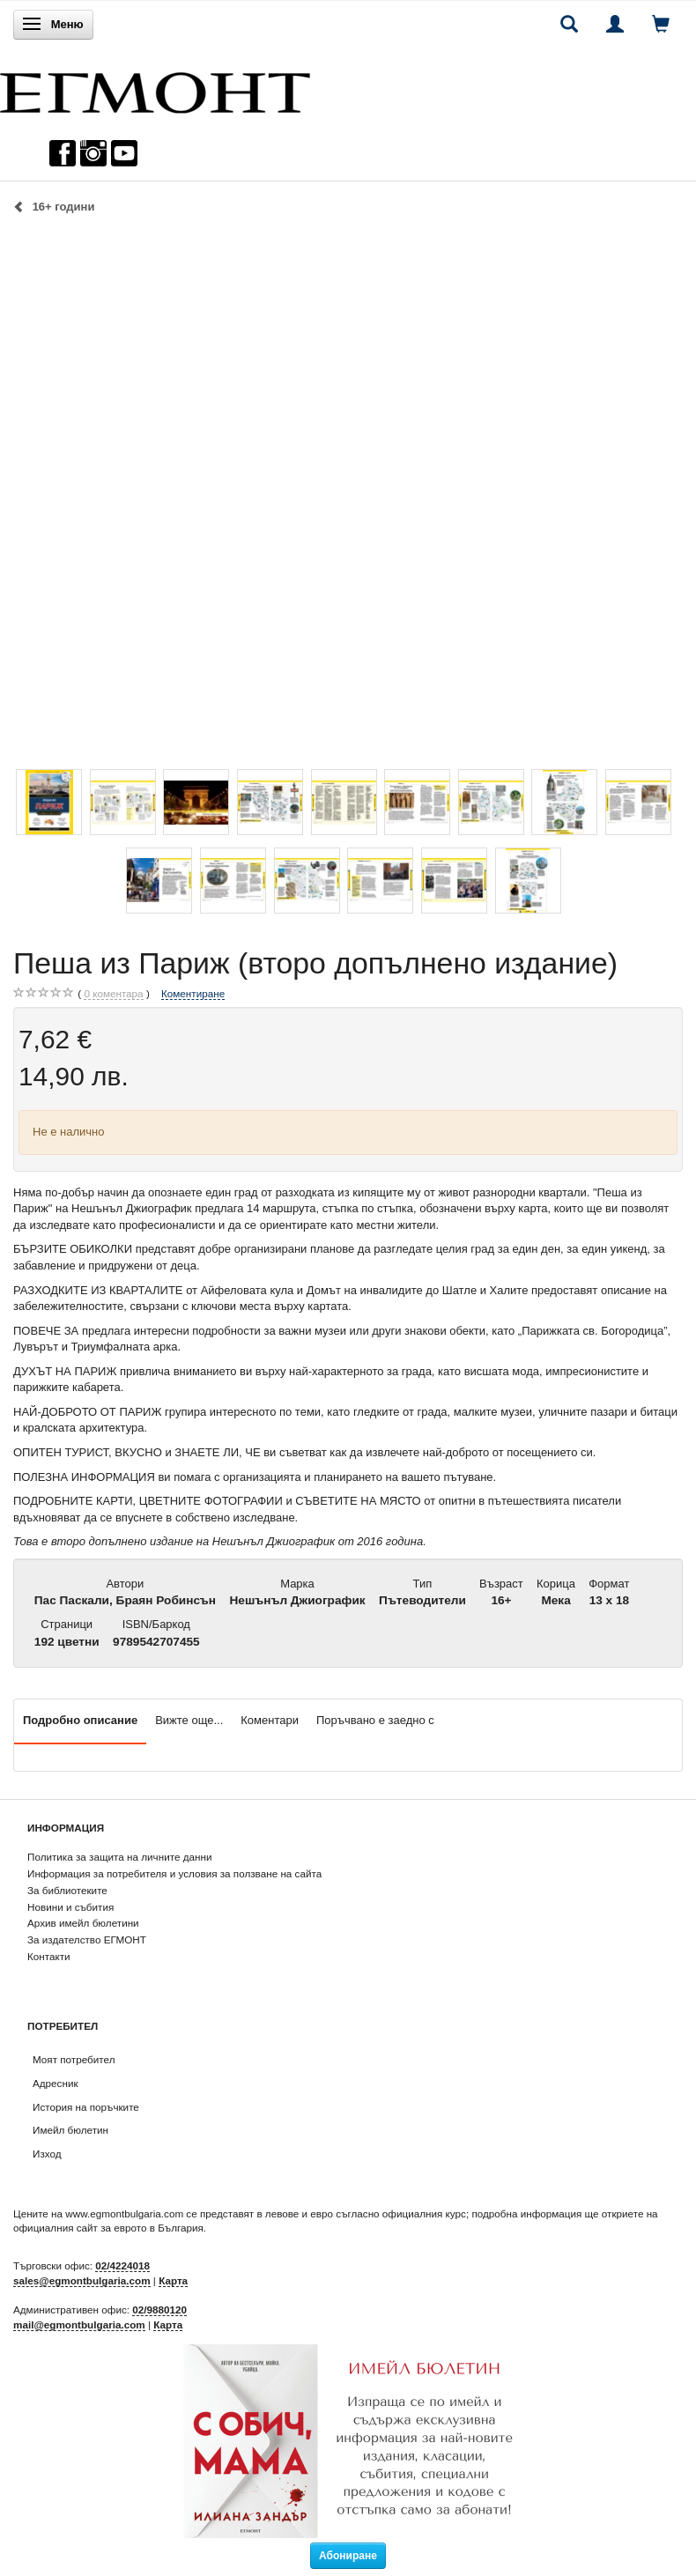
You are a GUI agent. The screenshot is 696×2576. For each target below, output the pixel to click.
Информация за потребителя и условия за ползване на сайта (174, 1873)
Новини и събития (70, 1907)
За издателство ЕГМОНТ (86, 1939)
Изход (47, 2153)
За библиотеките (67, 1890)
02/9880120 (159, 2309)
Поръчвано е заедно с (375, 1720)
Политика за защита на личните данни (119, 1856)
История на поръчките (86, 2107)
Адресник (55, 2083)
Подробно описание (80, 1720)
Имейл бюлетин (70, 2130)
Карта (173, 2280)
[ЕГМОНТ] (155, 88)
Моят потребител (74, 2059)
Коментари (270, 1720)
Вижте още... (189, 1720)
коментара (113, 994)
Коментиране (193, 993)
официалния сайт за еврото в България (108, 2227)
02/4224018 (122, 2265)
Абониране (348, 2556)
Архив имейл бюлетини (83, 1922)
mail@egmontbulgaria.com (79, 2324)
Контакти (48, 1956)
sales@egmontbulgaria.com (82, 2280)
